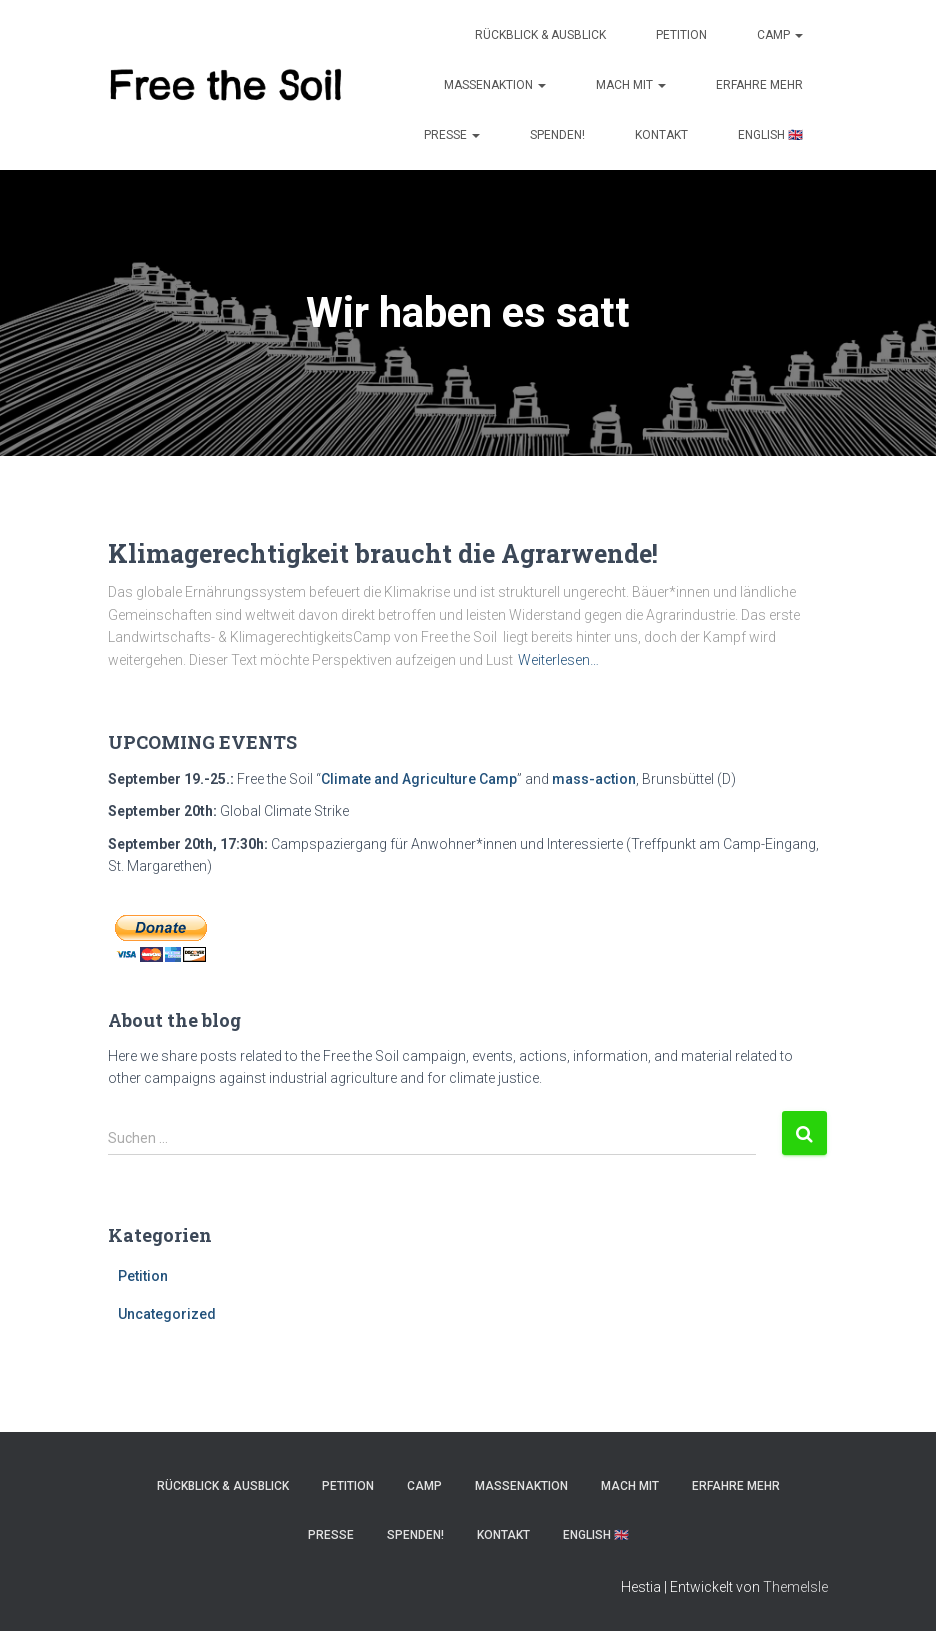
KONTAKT (661, 135)
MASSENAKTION (495, 85)
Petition (681, 35)
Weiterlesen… (558, 660)
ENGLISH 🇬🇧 (770, 135)
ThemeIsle (795, 1587)
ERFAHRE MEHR (759, 85)
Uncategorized (167, 1314)
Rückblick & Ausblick (540, 35)
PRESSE (452, 135)
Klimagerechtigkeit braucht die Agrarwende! (383, 553)
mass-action (594, 779)
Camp (780, 35)
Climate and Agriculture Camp (419, 779)
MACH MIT (631, 85)
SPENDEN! (557, 135)
